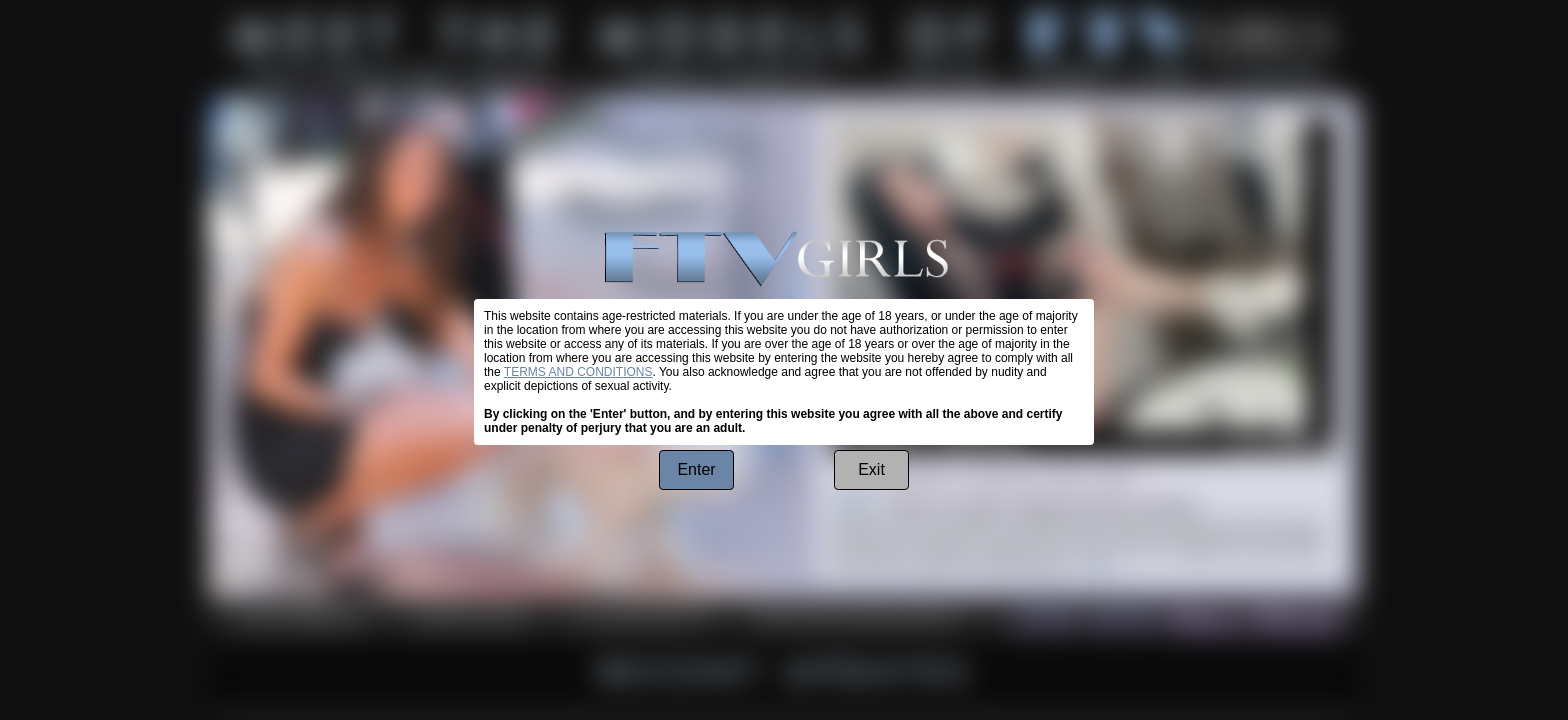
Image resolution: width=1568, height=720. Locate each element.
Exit (871, 469)
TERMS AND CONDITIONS (578, 372)
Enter (696, 469)
